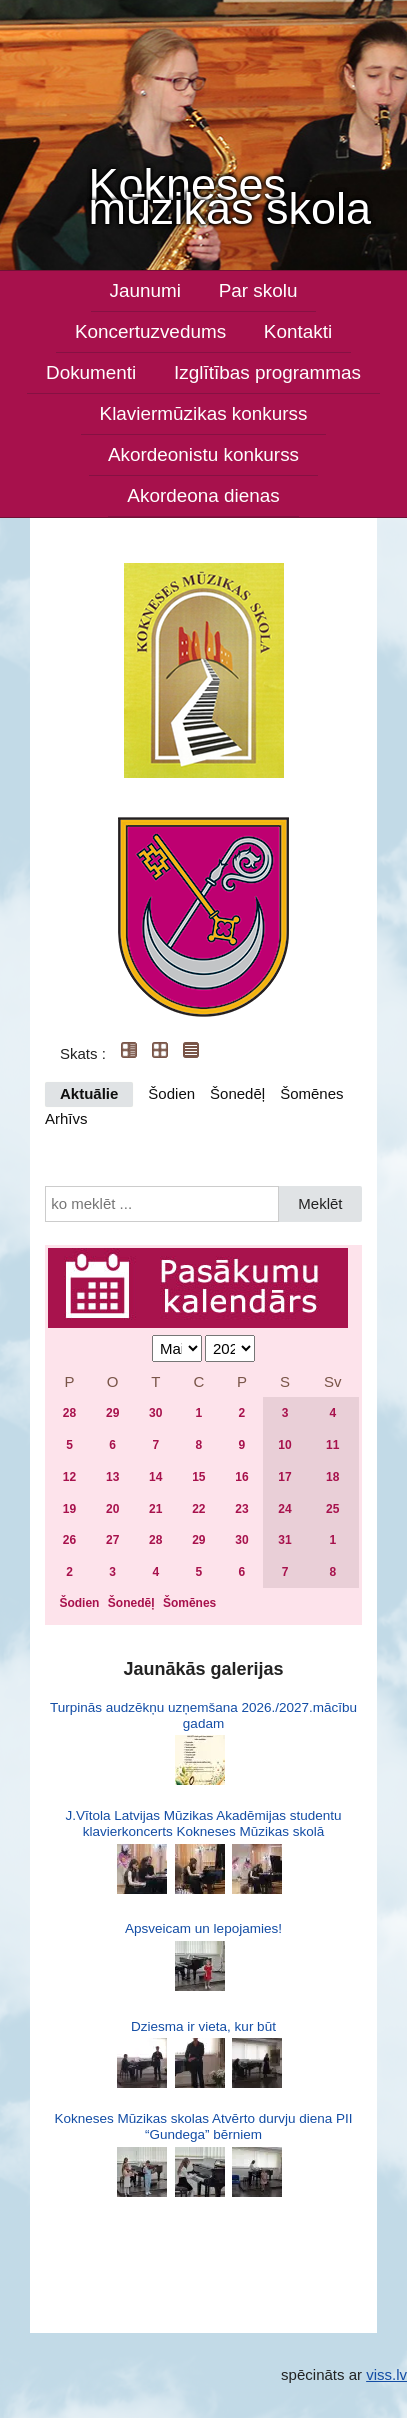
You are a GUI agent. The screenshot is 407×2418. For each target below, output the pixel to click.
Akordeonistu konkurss (203, 454)
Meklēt (320, 1203)
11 (332, 1445)
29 (112, 1413)
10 (284, 1445)
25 (332, 1509)
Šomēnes (311, 1093)
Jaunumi (145, 290)
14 (155, 1477)
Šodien (171, 1093)
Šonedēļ (237, 1093)
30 (155, 1413)
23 (241, 1509)
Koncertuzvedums (150, 331)
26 (69, 1540)
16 (241, 1477)
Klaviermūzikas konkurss (204, 413)
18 (332, 1477)
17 (284, 1477)
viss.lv (386, 2374)
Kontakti (298, 331)
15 (198, 1477)
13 (112, 1477)
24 (284, 1509)
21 (155, 1509)
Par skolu (258, 290)
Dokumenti (91, 372)
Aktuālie (89, 1093)
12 (69, 1477)
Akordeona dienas (203, 495)
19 (69, 1509)
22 (198, 1509)
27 (112, 1540)
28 (69, 1413)
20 (112, 1509)
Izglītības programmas (267, 372)
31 (284, 1540)
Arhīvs (66, 1118)
